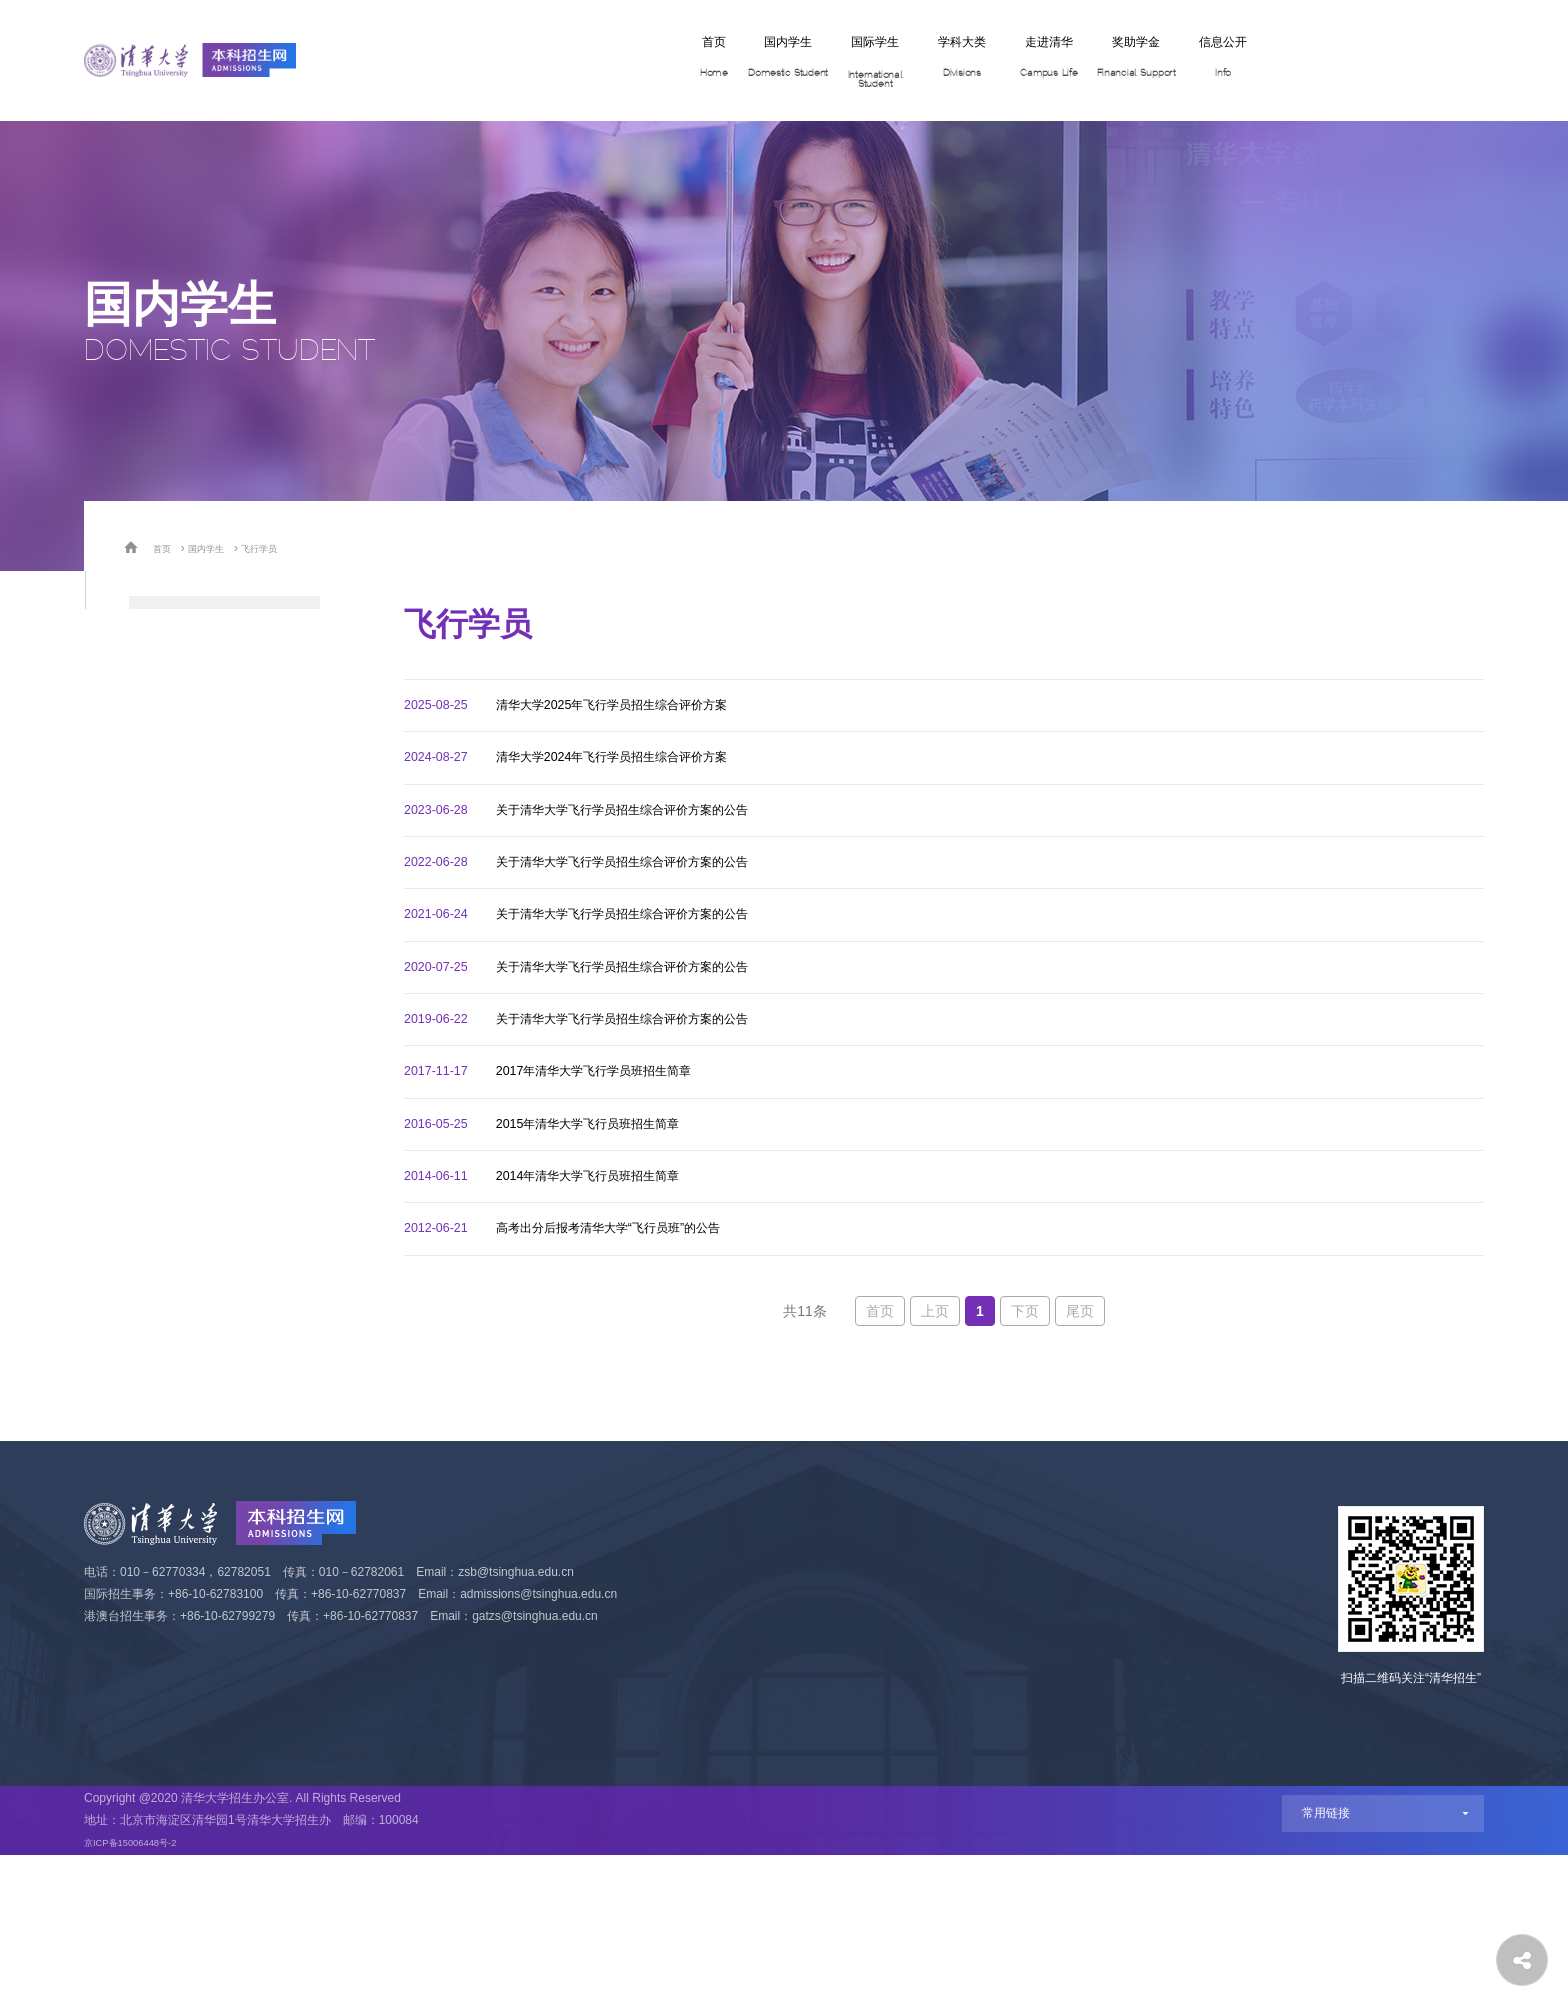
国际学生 (691, 62)
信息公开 (1147, 62)
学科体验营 (169, 673)
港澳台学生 (169, 1245)
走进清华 (919, 62)
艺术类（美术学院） (201, 1037)
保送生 (153, 777)
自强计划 (161, 881)
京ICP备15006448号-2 (144, 2003)
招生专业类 (169, 621)
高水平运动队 (177, 1089)
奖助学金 (1033, 62)
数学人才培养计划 (193, 933)
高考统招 (161, 725)
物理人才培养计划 (193, 985)
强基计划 (161, 829)
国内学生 (577, 62)
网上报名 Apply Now (1344, 60)
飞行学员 (283, 548)
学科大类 (805, 62)
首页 (479, 62)
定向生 (153, 1141)
